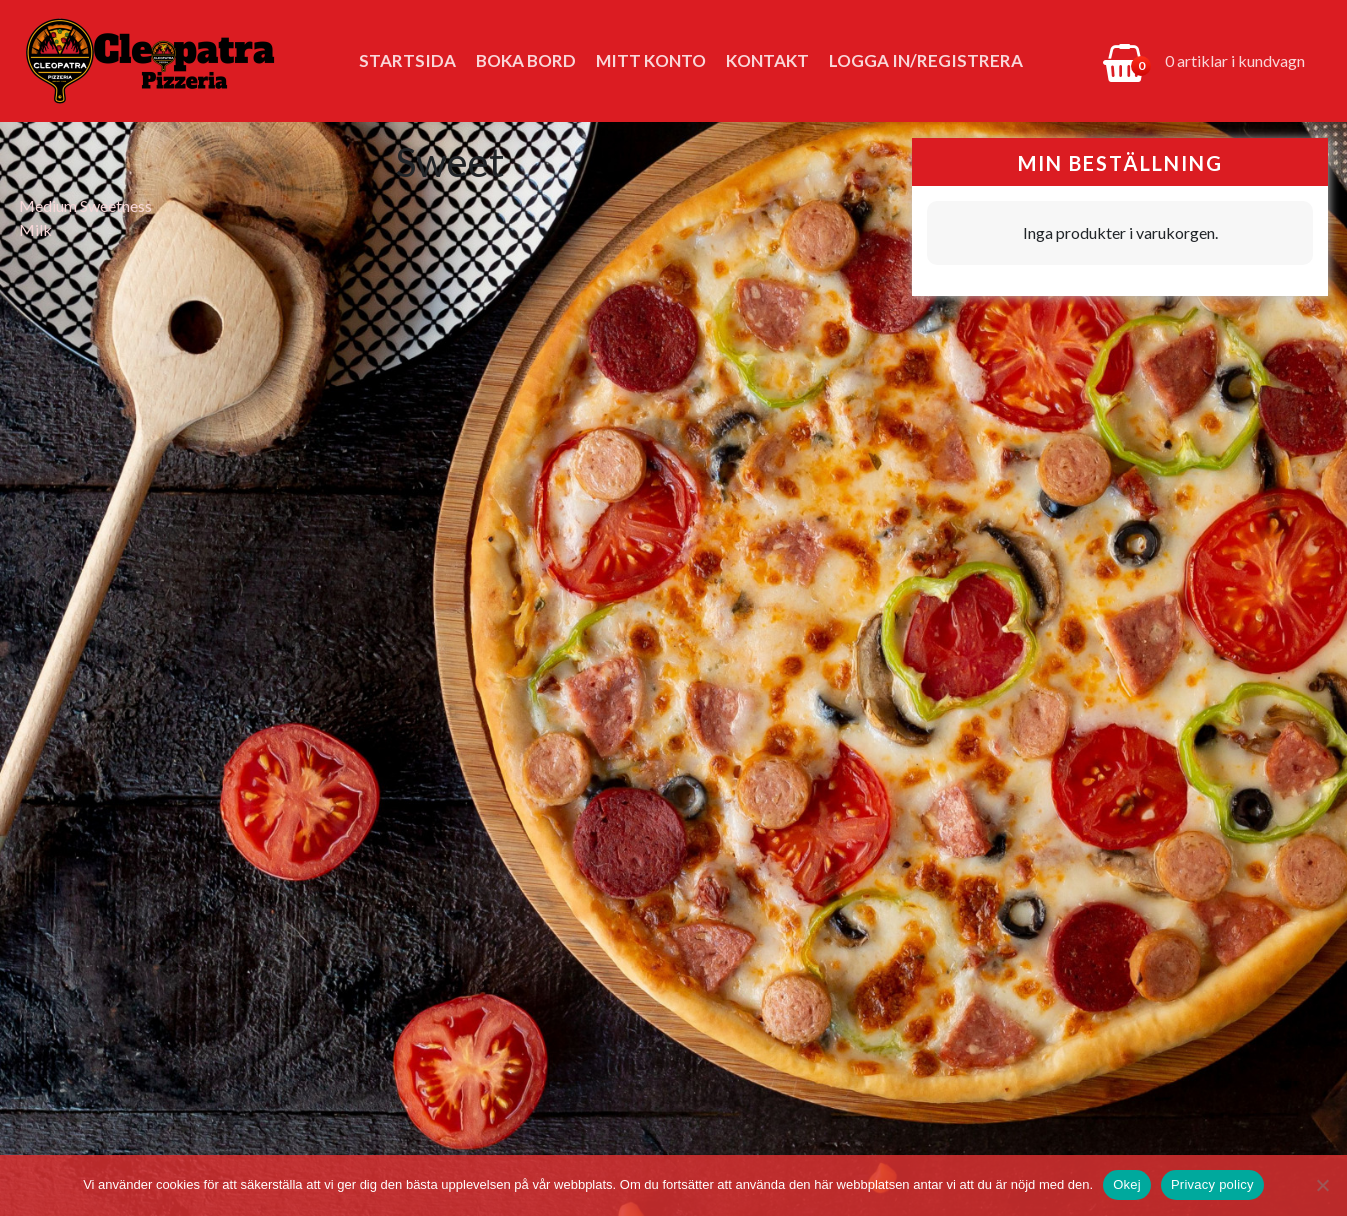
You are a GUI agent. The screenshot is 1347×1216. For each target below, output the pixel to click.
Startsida (407, 60)
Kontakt (767, 60)
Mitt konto (651, 60)
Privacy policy (1212, 1184)
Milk (35, 229)
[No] (1322, 1185)
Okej (1127, 1184)
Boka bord (526, 60)
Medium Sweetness (85, 205)
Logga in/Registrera (926, 60)
